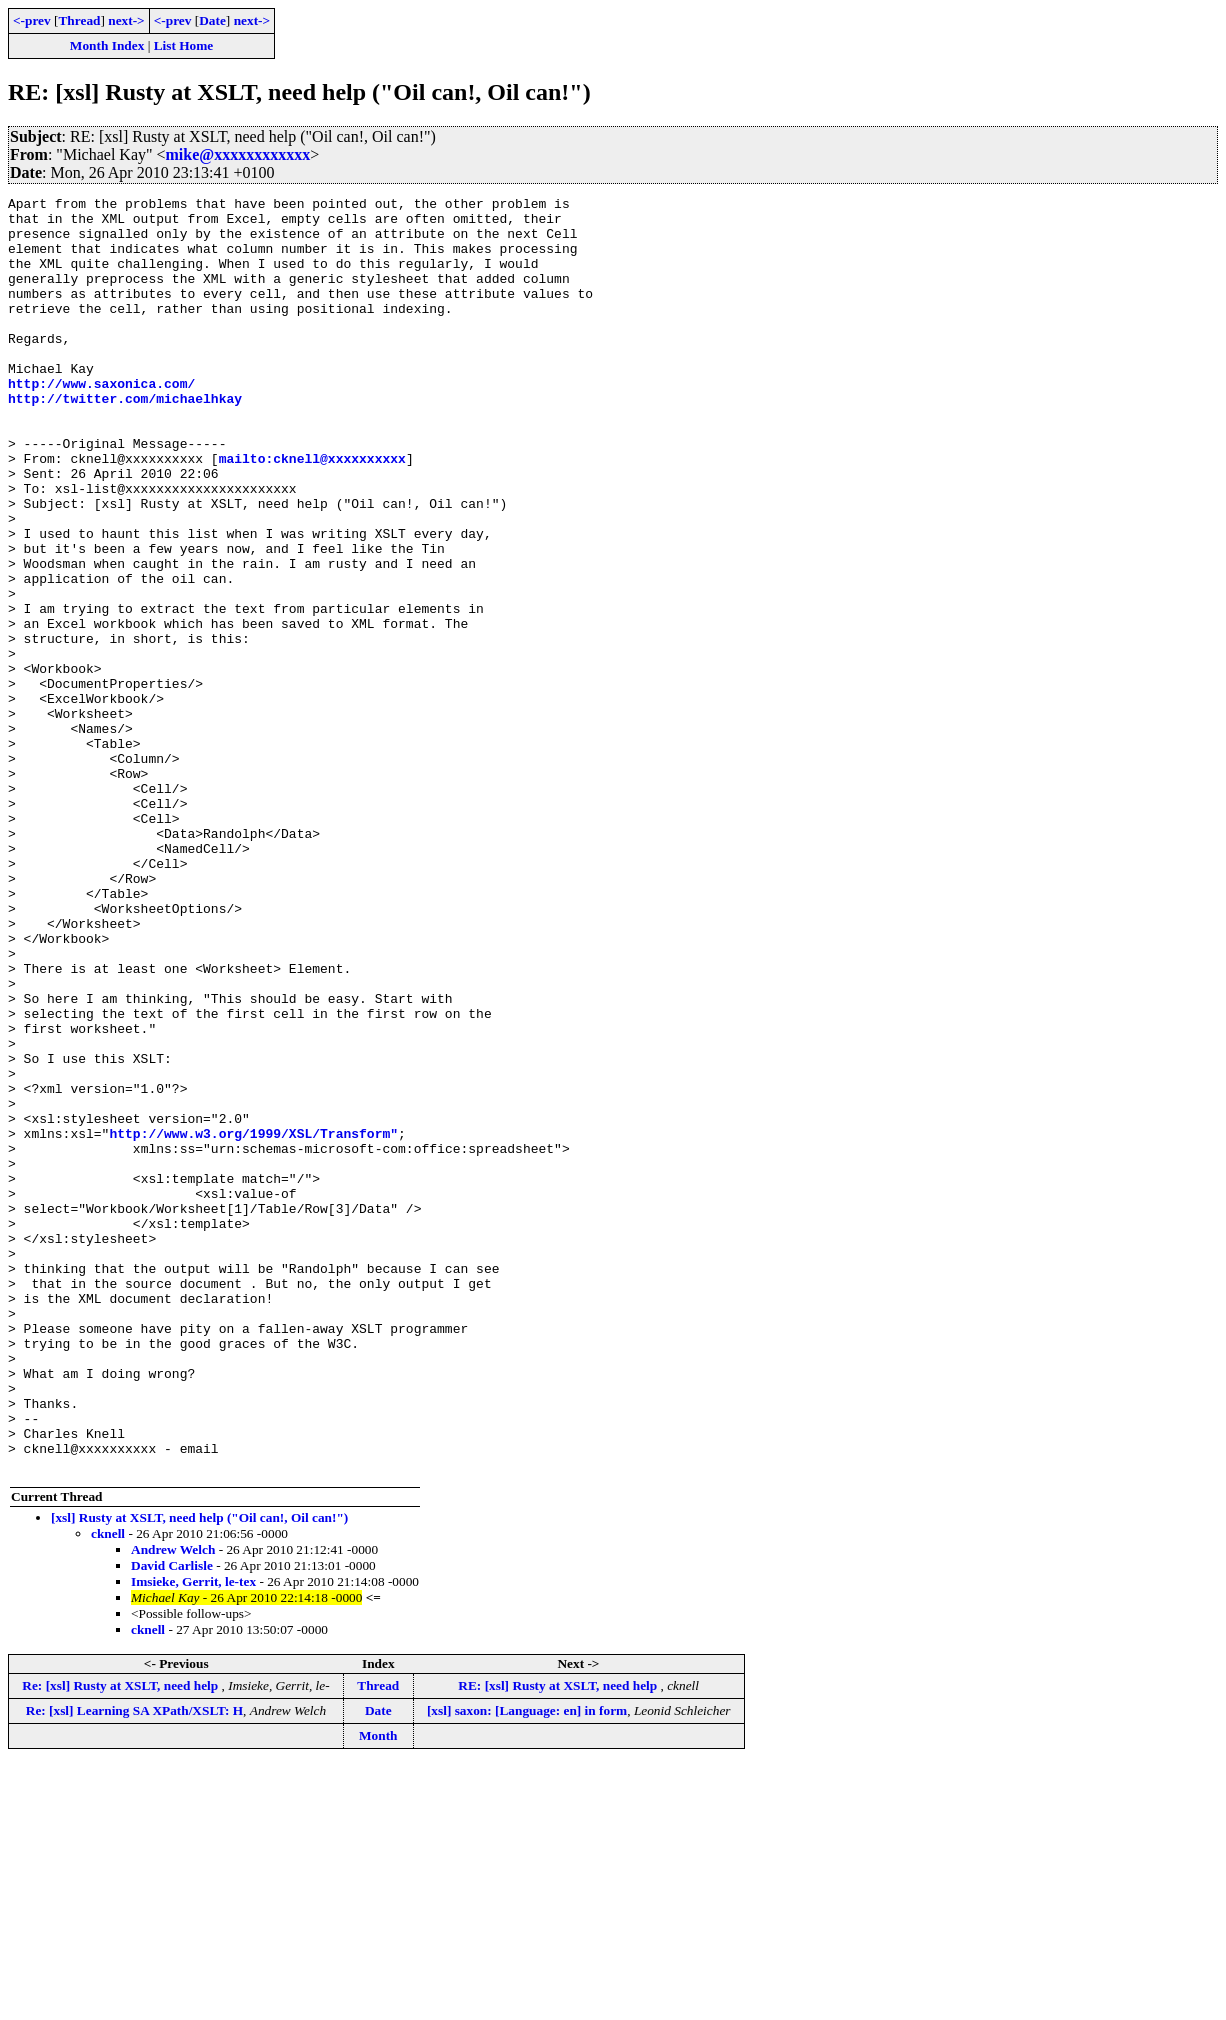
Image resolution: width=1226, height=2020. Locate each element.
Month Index (107, 45)
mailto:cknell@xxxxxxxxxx (312, 512)
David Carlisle (172, 1820)
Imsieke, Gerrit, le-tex (193, 1836)
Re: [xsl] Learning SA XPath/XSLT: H (134, 1965)
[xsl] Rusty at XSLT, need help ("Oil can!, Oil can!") (199, 1772)
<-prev (32, 20)
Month (378, 1990)
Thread (79, 20)
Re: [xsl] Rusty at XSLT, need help (121, 1940)
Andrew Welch (173, 1804)
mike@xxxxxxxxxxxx (238, 154)
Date (212, 20)
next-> (126, 20)
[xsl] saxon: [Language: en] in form (527, 1965)
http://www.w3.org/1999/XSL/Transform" (253, 1322)
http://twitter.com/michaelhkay (125, 440)
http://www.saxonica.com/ (101, 422)
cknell (108, 1788)
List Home (184, 45)
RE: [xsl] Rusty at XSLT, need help (559, 1940)
